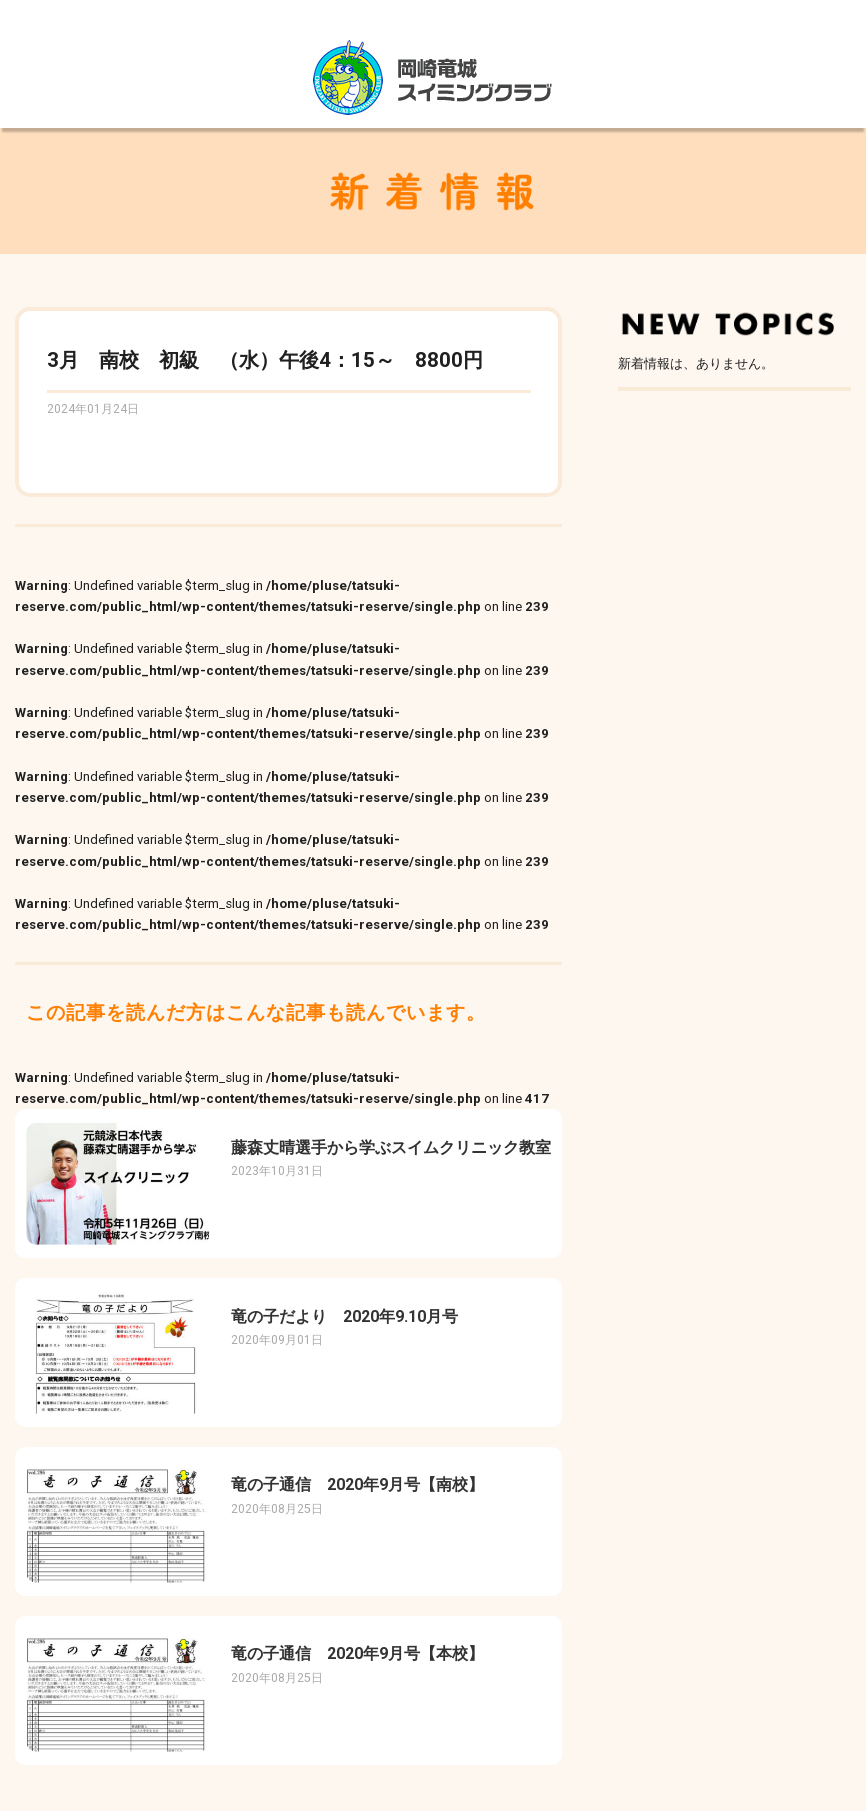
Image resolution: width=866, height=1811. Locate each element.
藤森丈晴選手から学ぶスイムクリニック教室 (391, 1147)
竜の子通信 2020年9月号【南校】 (357, 1484)
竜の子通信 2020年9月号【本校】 (357, 1653)
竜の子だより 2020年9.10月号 (344, 1316)
